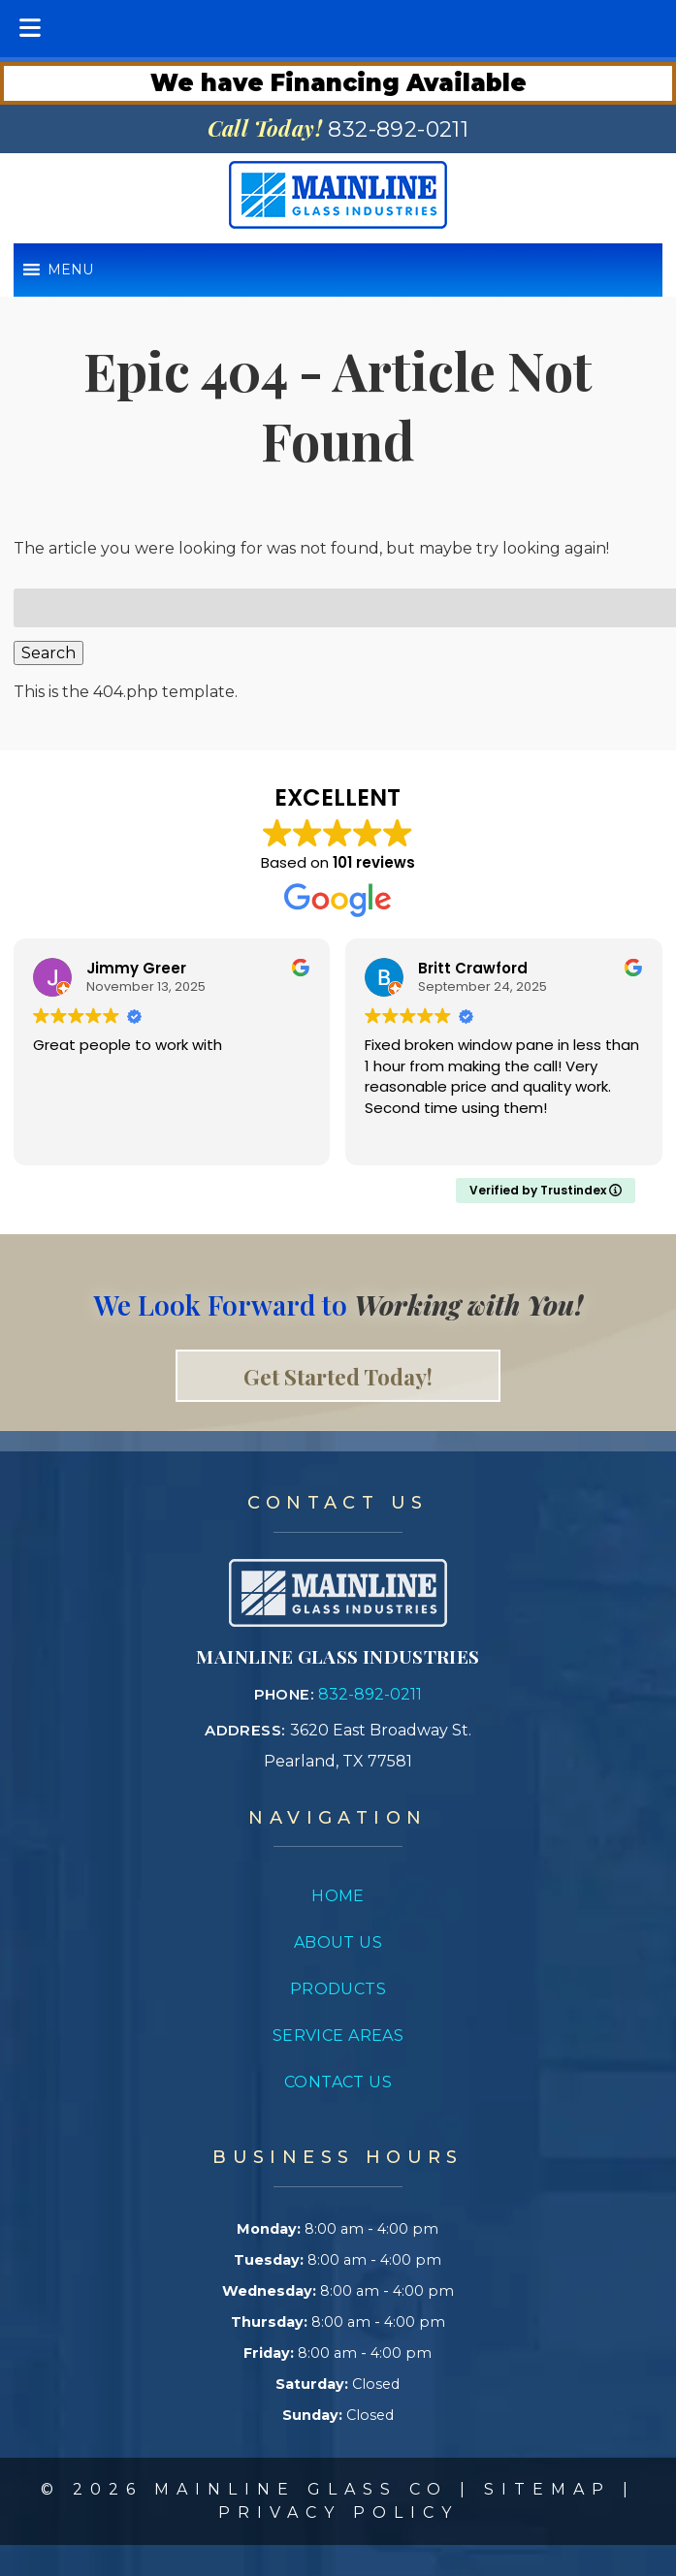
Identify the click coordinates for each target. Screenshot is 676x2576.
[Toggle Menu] (30, 28)
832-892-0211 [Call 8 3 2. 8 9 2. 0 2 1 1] (370, 1694)
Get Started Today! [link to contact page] (338, 1375)
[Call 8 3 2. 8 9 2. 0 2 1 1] (398, 129)
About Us (338, 1942)
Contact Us (338, 2082)
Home (338, 1896)
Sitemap (547, 2489)
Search (48, 653)
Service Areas (338, 2035)
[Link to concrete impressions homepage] (338, 1621)
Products (338, 1989)
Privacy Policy (338, 2512)
